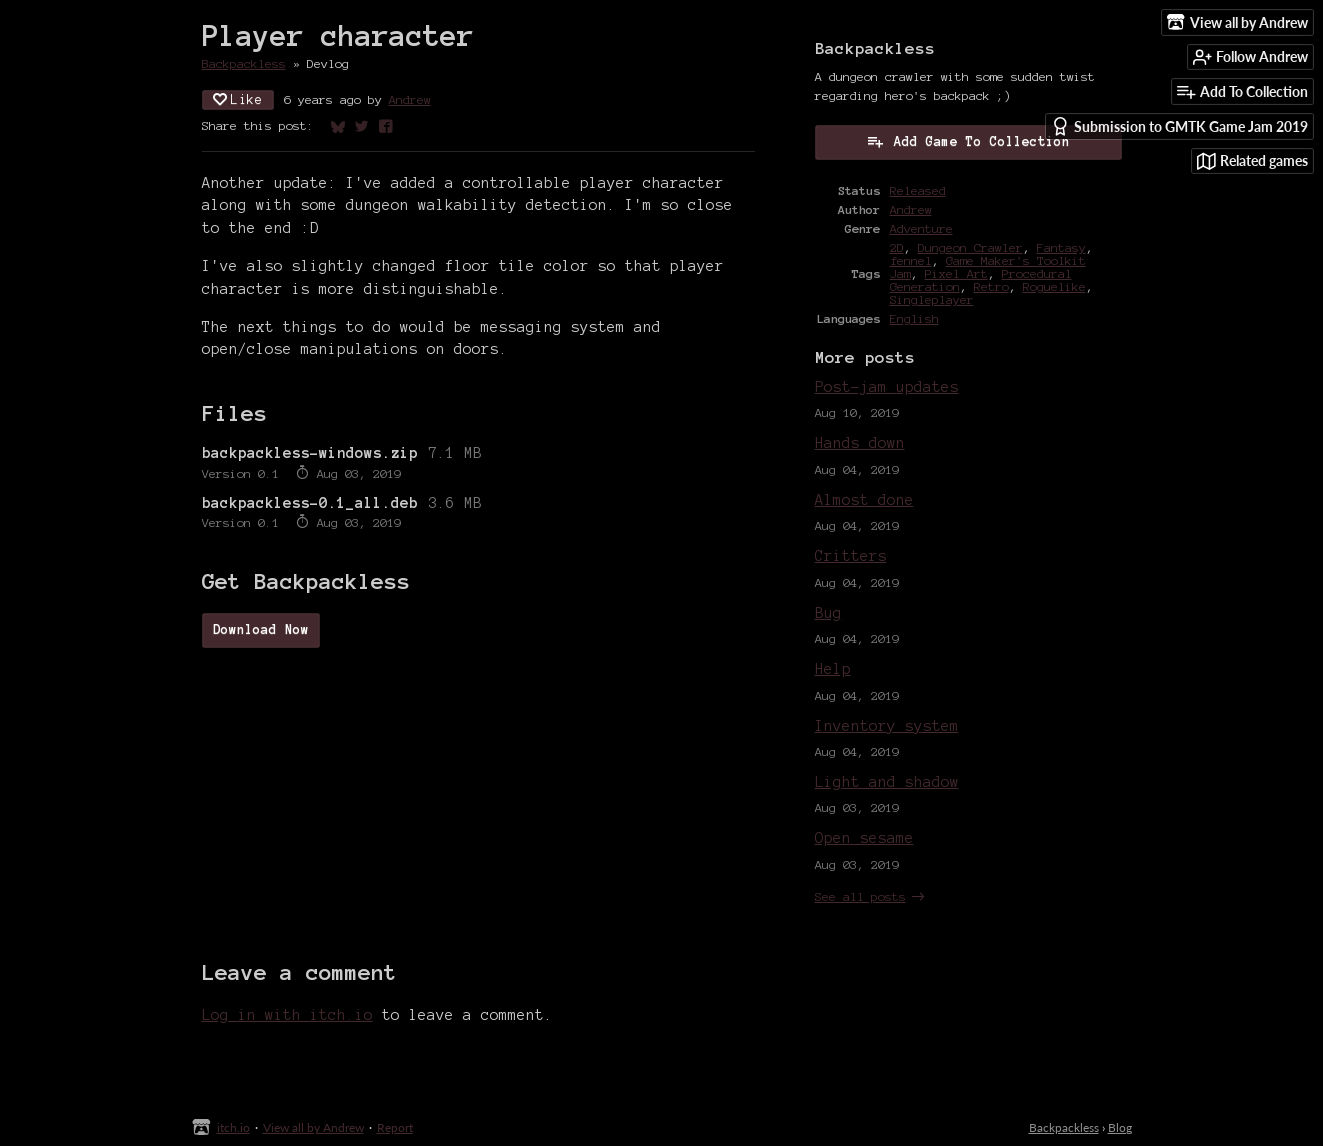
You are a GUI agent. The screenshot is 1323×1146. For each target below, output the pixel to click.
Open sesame (864, 838)
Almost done (864, 500)
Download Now (261, 630)
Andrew (410, 99)
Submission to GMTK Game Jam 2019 (1179, 126)
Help (833, 669)
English (914, 318)
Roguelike (1054, 286)
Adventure (921, 228)
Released (918, 190)
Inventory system (887, 726)
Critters (851, 556)
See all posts (860, 896)
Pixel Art (956, 273)
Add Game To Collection (968, 141)
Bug (828, 613)
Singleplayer (932, 299)
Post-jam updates (887, 387)
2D (897, 247)
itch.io (233, 1127)
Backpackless (244, 63)
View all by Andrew (313, 1127)
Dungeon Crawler (970, 247)
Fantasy (1061, 247)
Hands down (860, 443)
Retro (991, 286)
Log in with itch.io (287, 1015)
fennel (911, 260)
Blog (1120, 1127)
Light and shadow (887, 782)
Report (395, 1127)
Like (238, 99)
